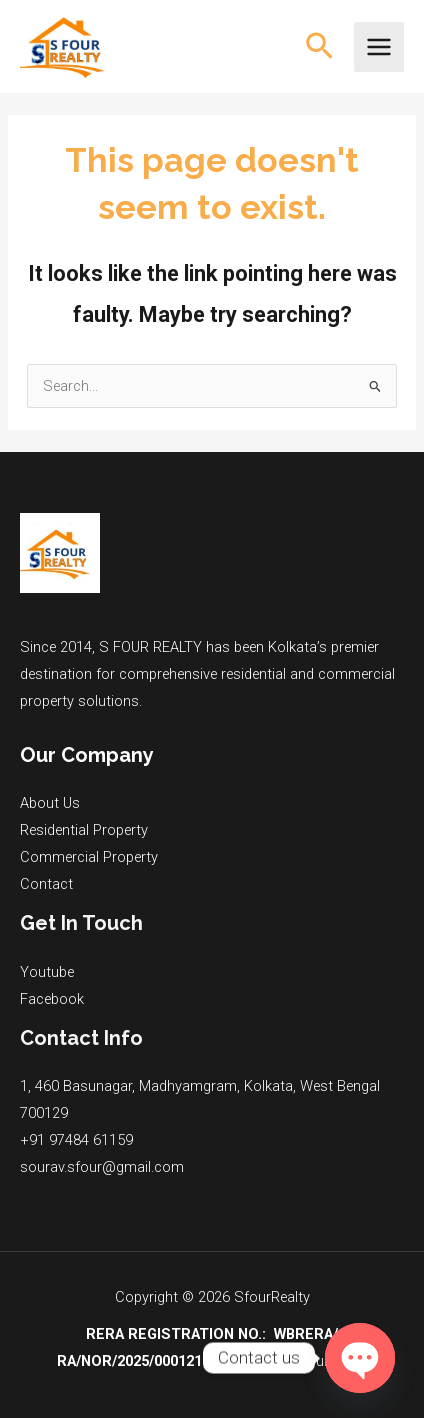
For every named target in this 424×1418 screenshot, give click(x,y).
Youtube (47, 972)
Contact (46, 884)
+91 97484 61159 (76, 1140)
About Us (50, 803)
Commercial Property (89, 857)
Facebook (52, 999)
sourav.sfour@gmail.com (102, 1167)
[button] (319, 47)
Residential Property (84, 830)
